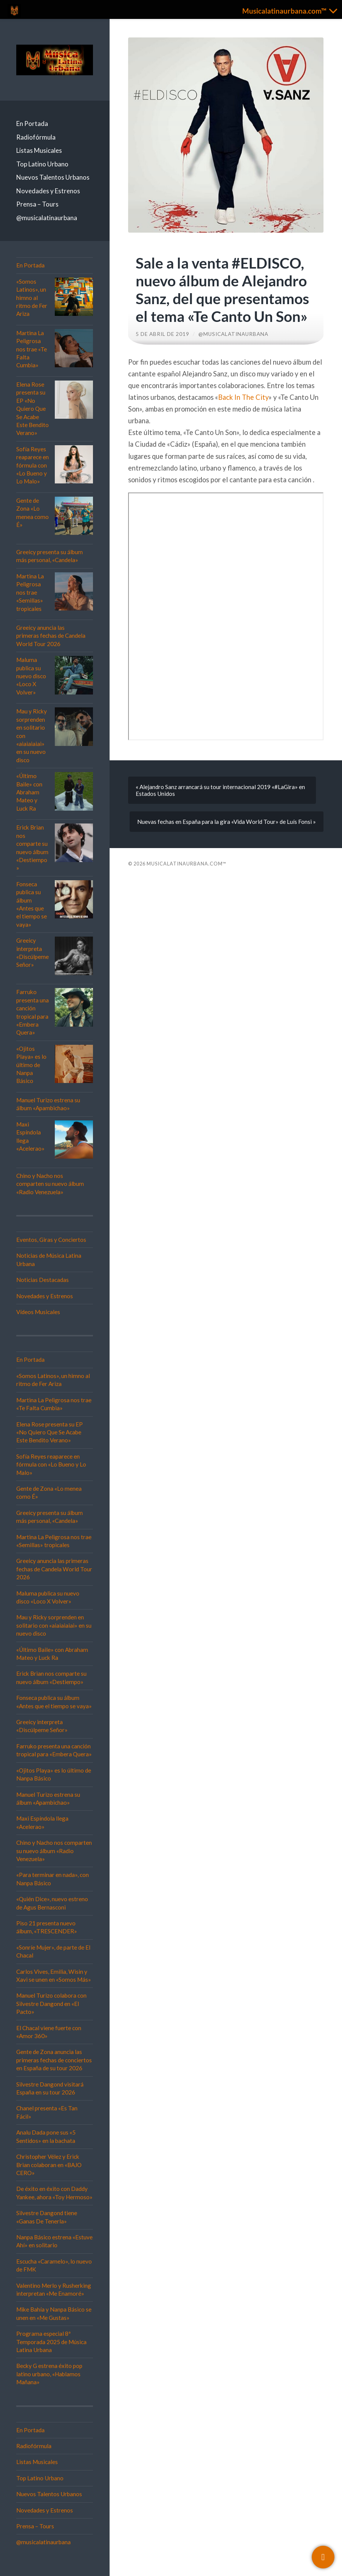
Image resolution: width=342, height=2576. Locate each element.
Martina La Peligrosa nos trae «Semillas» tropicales (30, 592)
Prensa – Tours (37, 204)
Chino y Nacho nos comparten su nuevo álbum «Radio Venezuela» (50, 1183)
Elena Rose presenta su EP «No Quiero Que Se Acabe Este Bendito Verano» (32, 408)
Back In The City (243, 397)
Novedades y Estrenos (48, 191)
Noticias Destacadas (42, 1279)
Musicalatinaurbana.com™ (186, 864)
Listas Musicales (39, 150)
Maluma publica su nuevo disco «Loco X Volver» (31, 676)
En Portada (32, 123)
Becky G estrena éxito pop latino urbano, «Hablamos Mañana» (49, 2373)
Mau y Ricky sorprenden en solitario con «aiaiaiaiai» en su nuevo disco (53, 1625)
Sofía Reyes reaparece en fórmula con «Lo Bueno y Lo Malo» (32, 465)
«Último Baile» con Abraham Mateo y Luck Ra (29, 792)
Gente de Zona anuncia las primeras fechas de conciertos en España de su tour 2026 (54, 2059)
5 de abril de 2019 (162, 334)
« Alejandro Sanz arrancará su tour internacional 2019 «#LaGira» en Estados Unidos (220, 790)
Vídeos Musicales (38, 1311)
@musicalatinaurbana (46, 218)
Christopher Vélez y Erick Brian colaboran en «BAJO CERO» (49, 2164)
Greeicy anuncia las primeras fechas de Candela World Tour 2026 (50, 635)
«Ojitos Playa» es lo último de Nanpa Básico (31, 1064)
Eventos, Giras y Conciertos (51, 1239)
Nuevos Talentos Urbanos (53, 177)
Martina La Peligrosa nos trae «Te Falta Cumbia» (31, 349)
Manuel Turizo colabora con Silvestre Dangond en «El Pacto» (51, 2003)
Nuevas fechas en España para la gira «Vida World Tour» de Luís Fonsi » (226, 821)
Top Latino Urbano (42, 164)
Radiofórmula (36, 137)
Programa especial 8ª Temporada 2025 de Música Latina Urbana (51, 2341)
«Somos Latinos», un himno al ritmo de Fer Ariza (31, 297)
